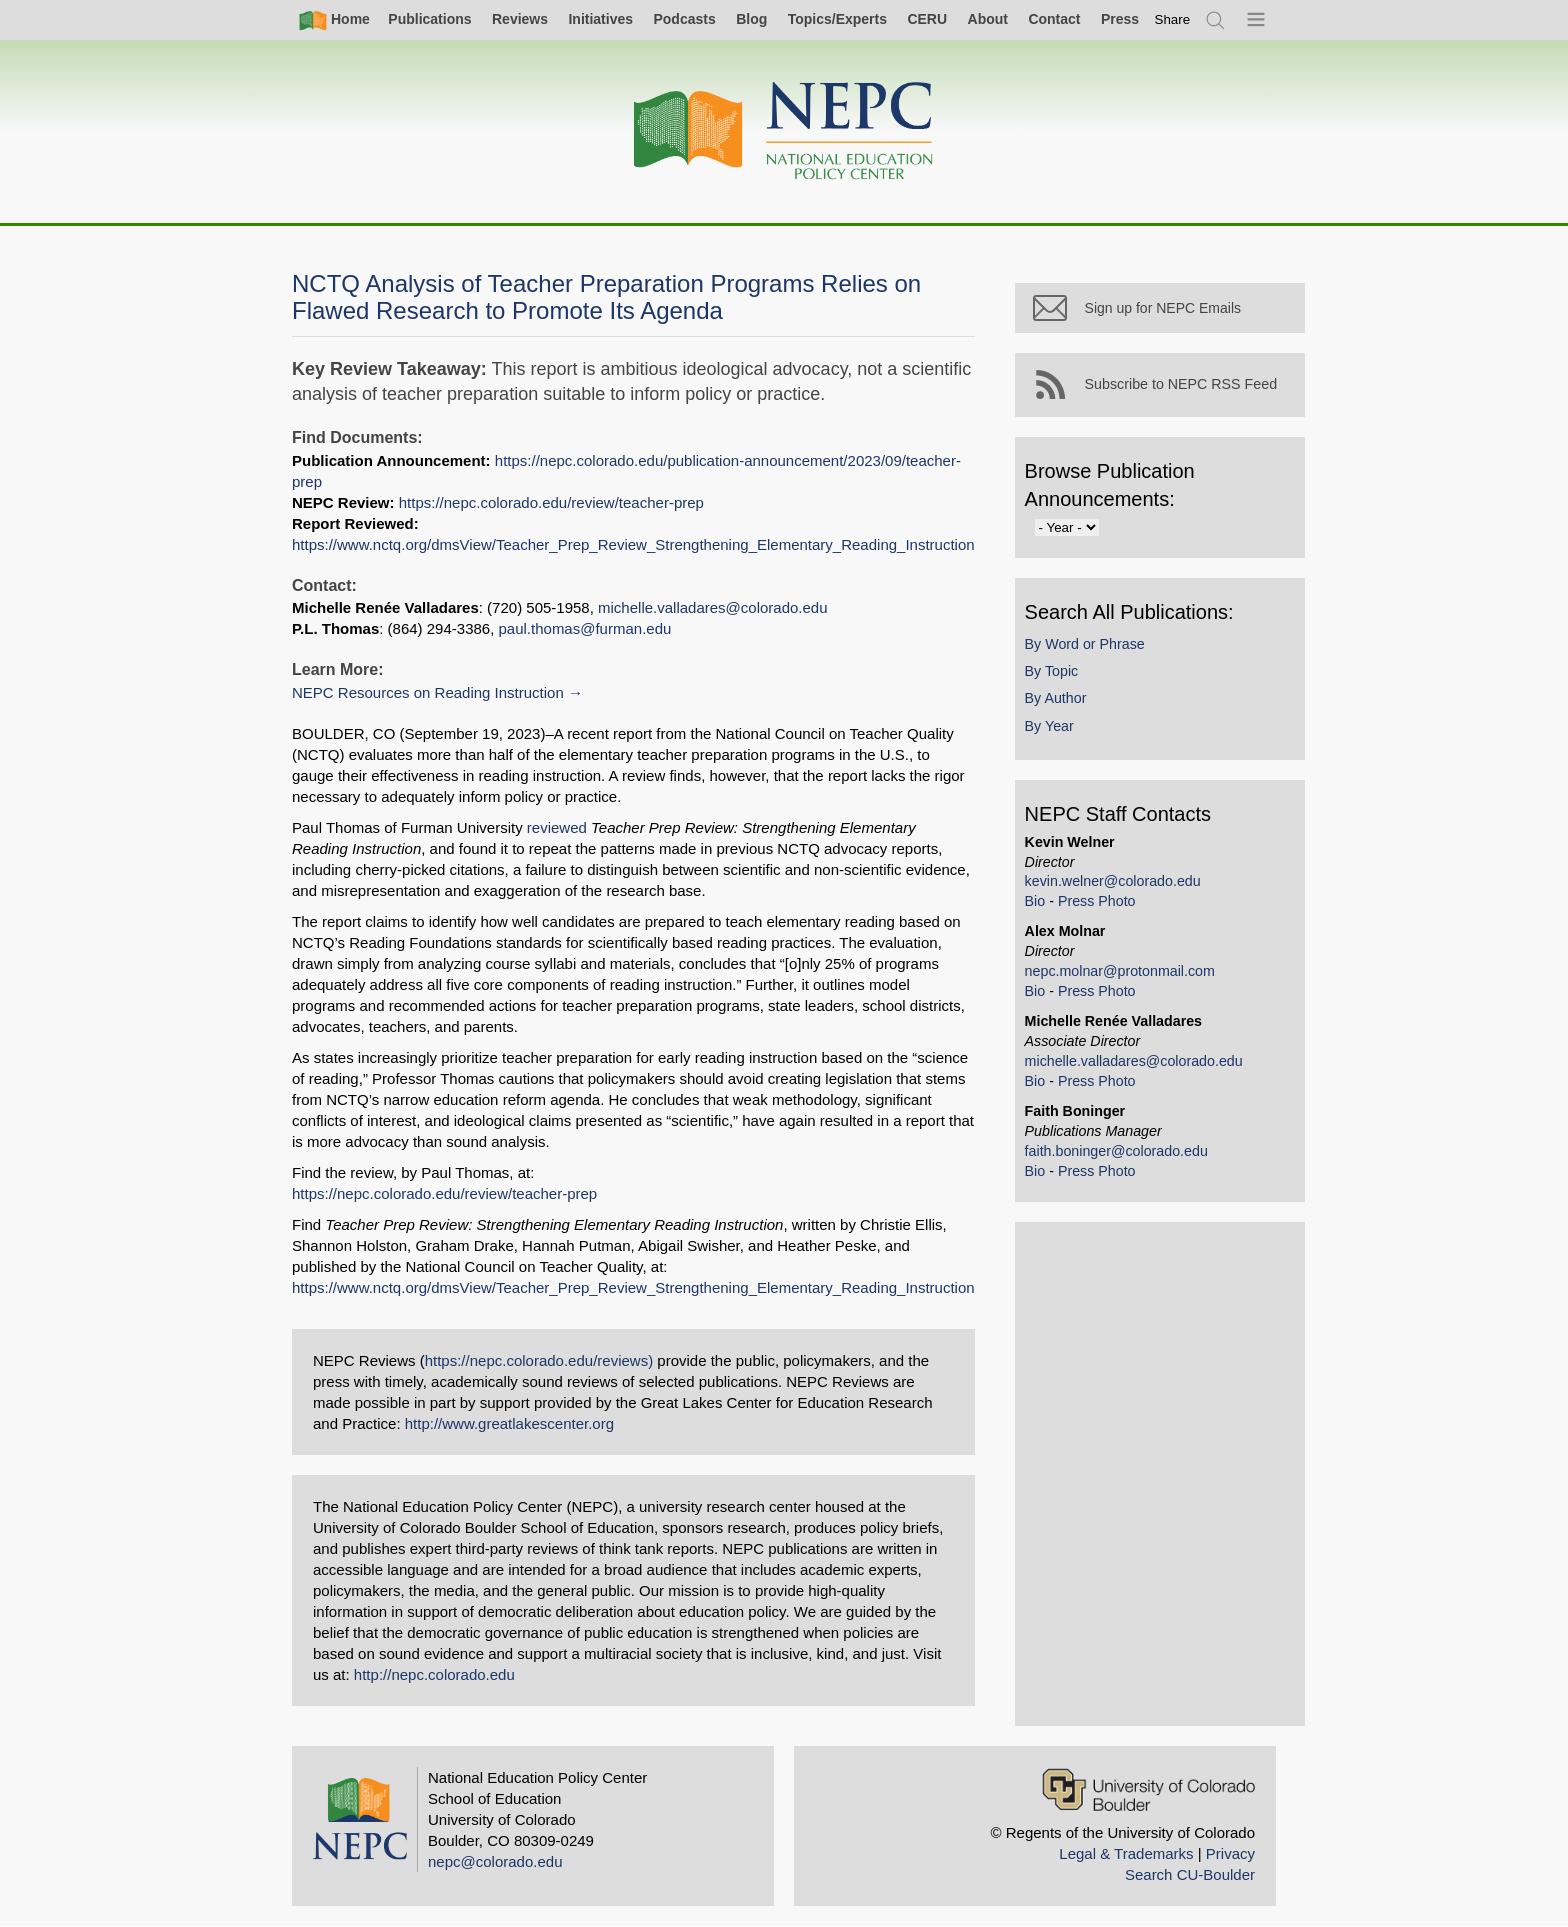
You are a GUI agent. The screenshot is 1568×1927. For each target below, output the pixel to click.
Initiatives (600, 19)
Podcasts (684, 19)
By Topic (1052, 671)
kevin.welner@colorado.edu (1113, 881)
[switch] (1173, 19)
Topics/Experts (837, 19)
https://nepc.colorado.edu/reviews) (539, 1360)
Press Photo (1097, 901)
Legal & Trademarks (1126, 1853)
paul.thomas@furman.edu (585, 628)
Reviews (520, 19)
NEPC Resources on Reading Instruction (428, 692)
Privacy (1230, 1853)
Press (1120, 19)
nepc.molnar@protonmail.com (1120, 971)
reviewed (557, 827)
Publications (429, 19)
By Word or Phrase (1085, 644)
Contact (1054, 19)
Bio (1035, 901)
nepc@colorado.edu (495, 1861)
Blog (751, 19)
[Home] (784, 131)
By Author (1056, 698)
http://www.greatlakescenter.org (509, 1423)
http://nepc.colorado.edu (434, 1674)
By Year (1049, 726)
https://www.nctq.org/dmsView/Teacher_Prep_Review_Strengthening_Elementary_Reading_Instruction (633, 544)
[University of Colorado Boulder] (1148, 1789)
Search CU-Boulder (1190, 1874)
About (988, 19)
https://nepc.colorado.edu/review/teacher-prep (551, 502)
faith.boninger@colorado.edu (1116, 1151)
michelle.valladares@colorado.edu (713, 607)
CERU (927, 19)
